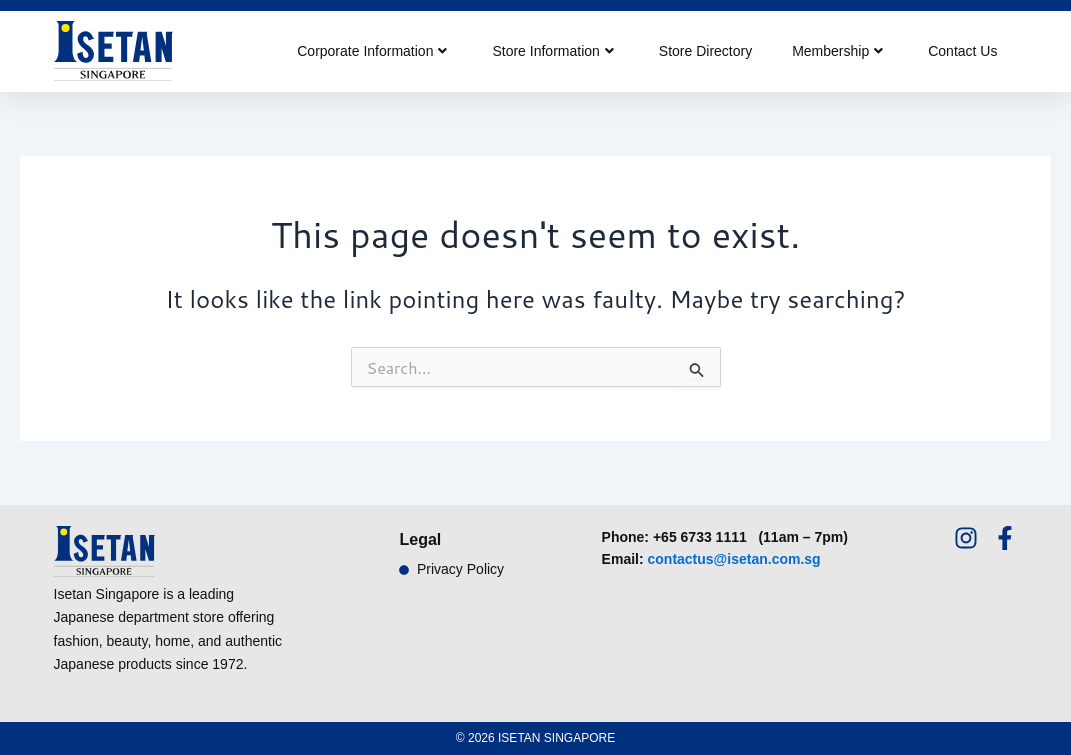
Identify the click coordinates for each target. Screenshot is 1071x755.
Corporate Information (372, 51)
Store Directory (705, 51)
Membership (837, 51)
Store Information (552, 51)
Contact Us (962, 51)
